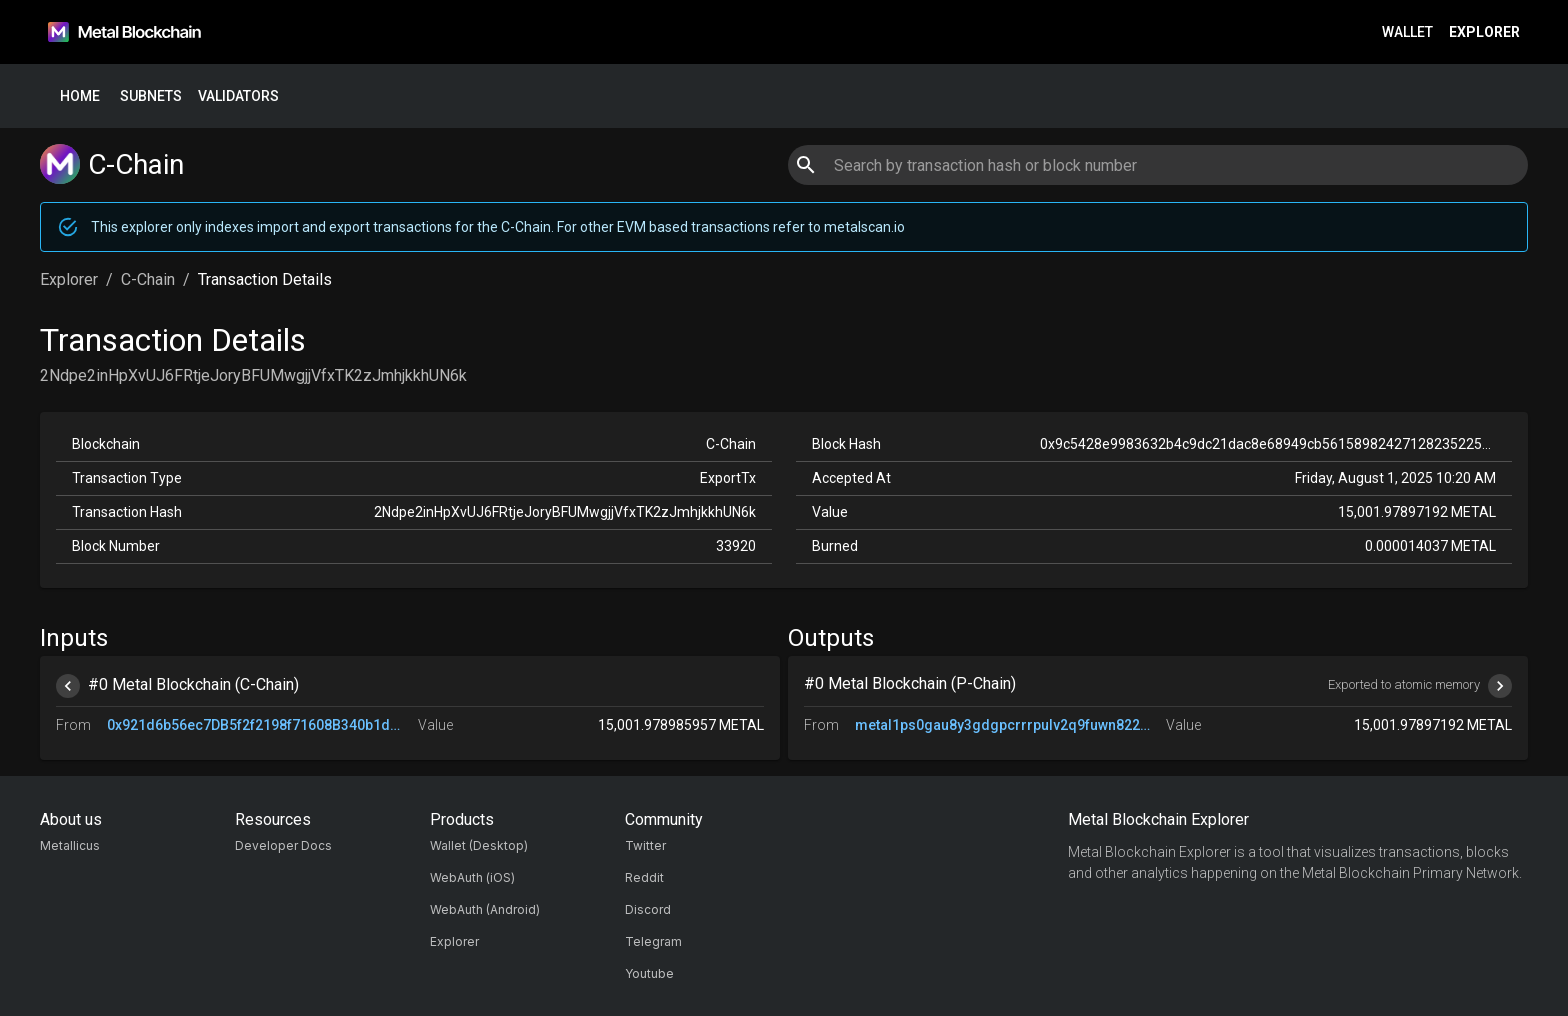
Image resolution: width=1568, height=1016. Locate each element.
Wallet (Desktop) (479, 845)
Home (80, 96)
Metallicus (70, 845)
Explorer (1484, 32)
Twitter (645, 845)
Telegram (653, 941)
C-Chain (148, 279)
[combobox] (1157, 165)
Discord (648, 909)
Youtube (649, 973)
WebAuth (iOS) (472, 877)
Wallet (1407, 32)
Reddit (644, 877)
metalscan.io (864, 227)
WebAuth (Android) (485, 909)
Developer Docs (283, 845)
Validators (238, 96)
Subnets (151, 96)
